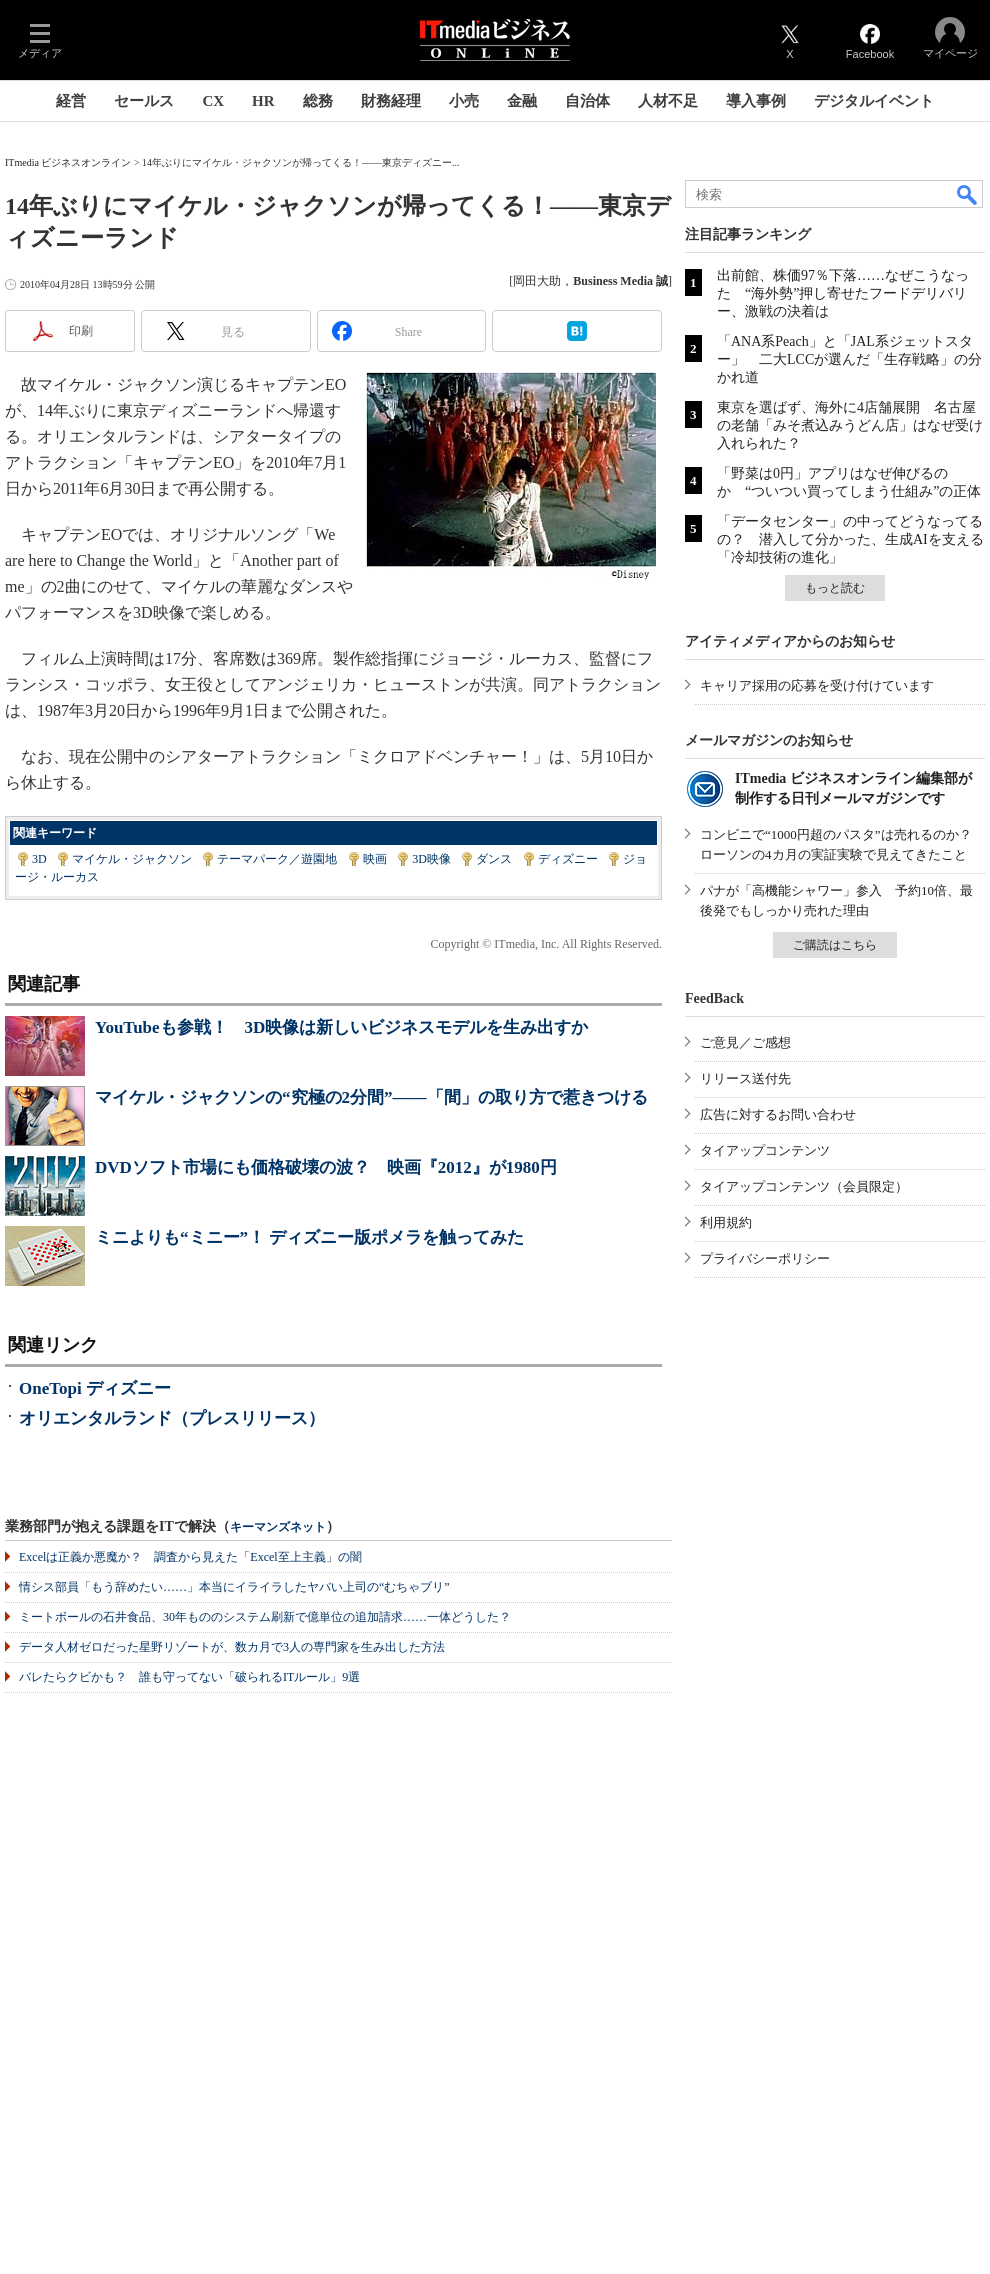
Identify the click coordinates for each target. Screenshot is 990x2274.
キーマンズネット (278, 1527)
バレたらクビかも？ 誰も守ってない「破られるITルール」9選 (189, 1677)
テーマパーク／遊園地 (277, 859)
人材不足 (668, 101)
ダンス (494, 859)
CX (213, 101)
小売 (464, 101)
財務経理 (391, 101)
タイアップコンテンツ (765, 1150)
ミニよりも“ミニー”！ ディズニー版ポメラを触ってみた (309, 1237)
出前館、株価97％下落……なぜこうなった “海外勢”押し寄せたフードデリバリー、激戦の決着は (843, 293)
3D (39, 859)
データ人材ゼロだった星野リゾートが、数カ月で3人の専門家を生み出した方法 (232, 1647)
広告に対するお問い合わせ (778, 1114)
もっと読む (835, 588)
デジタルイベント (874, 101)
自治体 (587, 101)
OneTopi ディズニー (95, 1388)
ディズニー (568, 859)
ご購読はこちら (835, 945)
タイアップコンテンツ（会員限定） (804, 1186)
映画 (375, 859)
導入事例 (756, 101)
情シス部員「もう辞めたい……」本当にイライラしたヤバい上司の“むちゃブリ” (234, 1587)
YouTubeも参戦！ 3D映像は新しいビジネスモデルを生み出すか (341, 1027)
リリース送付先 (745, 1078)
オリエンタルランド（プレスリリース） (172, 1418)
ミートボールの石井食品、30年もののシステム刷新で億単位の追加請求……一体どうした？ (265, 1617)
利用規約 (726, 1222)
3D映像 (431, 859)
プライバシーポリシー (765, 1258)
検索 (968, 194)
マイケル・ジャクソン (132, 859)
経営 (71, 101)
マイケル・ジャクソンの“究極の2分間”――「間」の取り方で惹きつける (371, 1097)
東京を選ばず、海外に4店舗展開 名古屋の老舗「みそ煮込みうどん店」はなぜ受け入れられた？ (850, 425)
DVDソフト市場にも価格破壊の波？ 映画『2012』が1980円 (326, 1167)
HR (263, 101)
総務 (318, 101)
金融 (522, 101)
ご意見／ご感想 (745, 1042)
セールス (144, 101)
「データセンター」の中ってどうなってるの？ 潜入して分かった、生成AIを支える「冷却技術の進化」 (850, 539)
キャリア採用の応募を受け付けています (817, 685)
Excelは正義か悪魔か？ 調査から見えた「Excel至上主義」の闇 (190, 1557)
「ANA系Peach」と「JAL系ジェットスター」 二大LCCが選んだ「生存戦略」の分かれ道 (849, 359)
